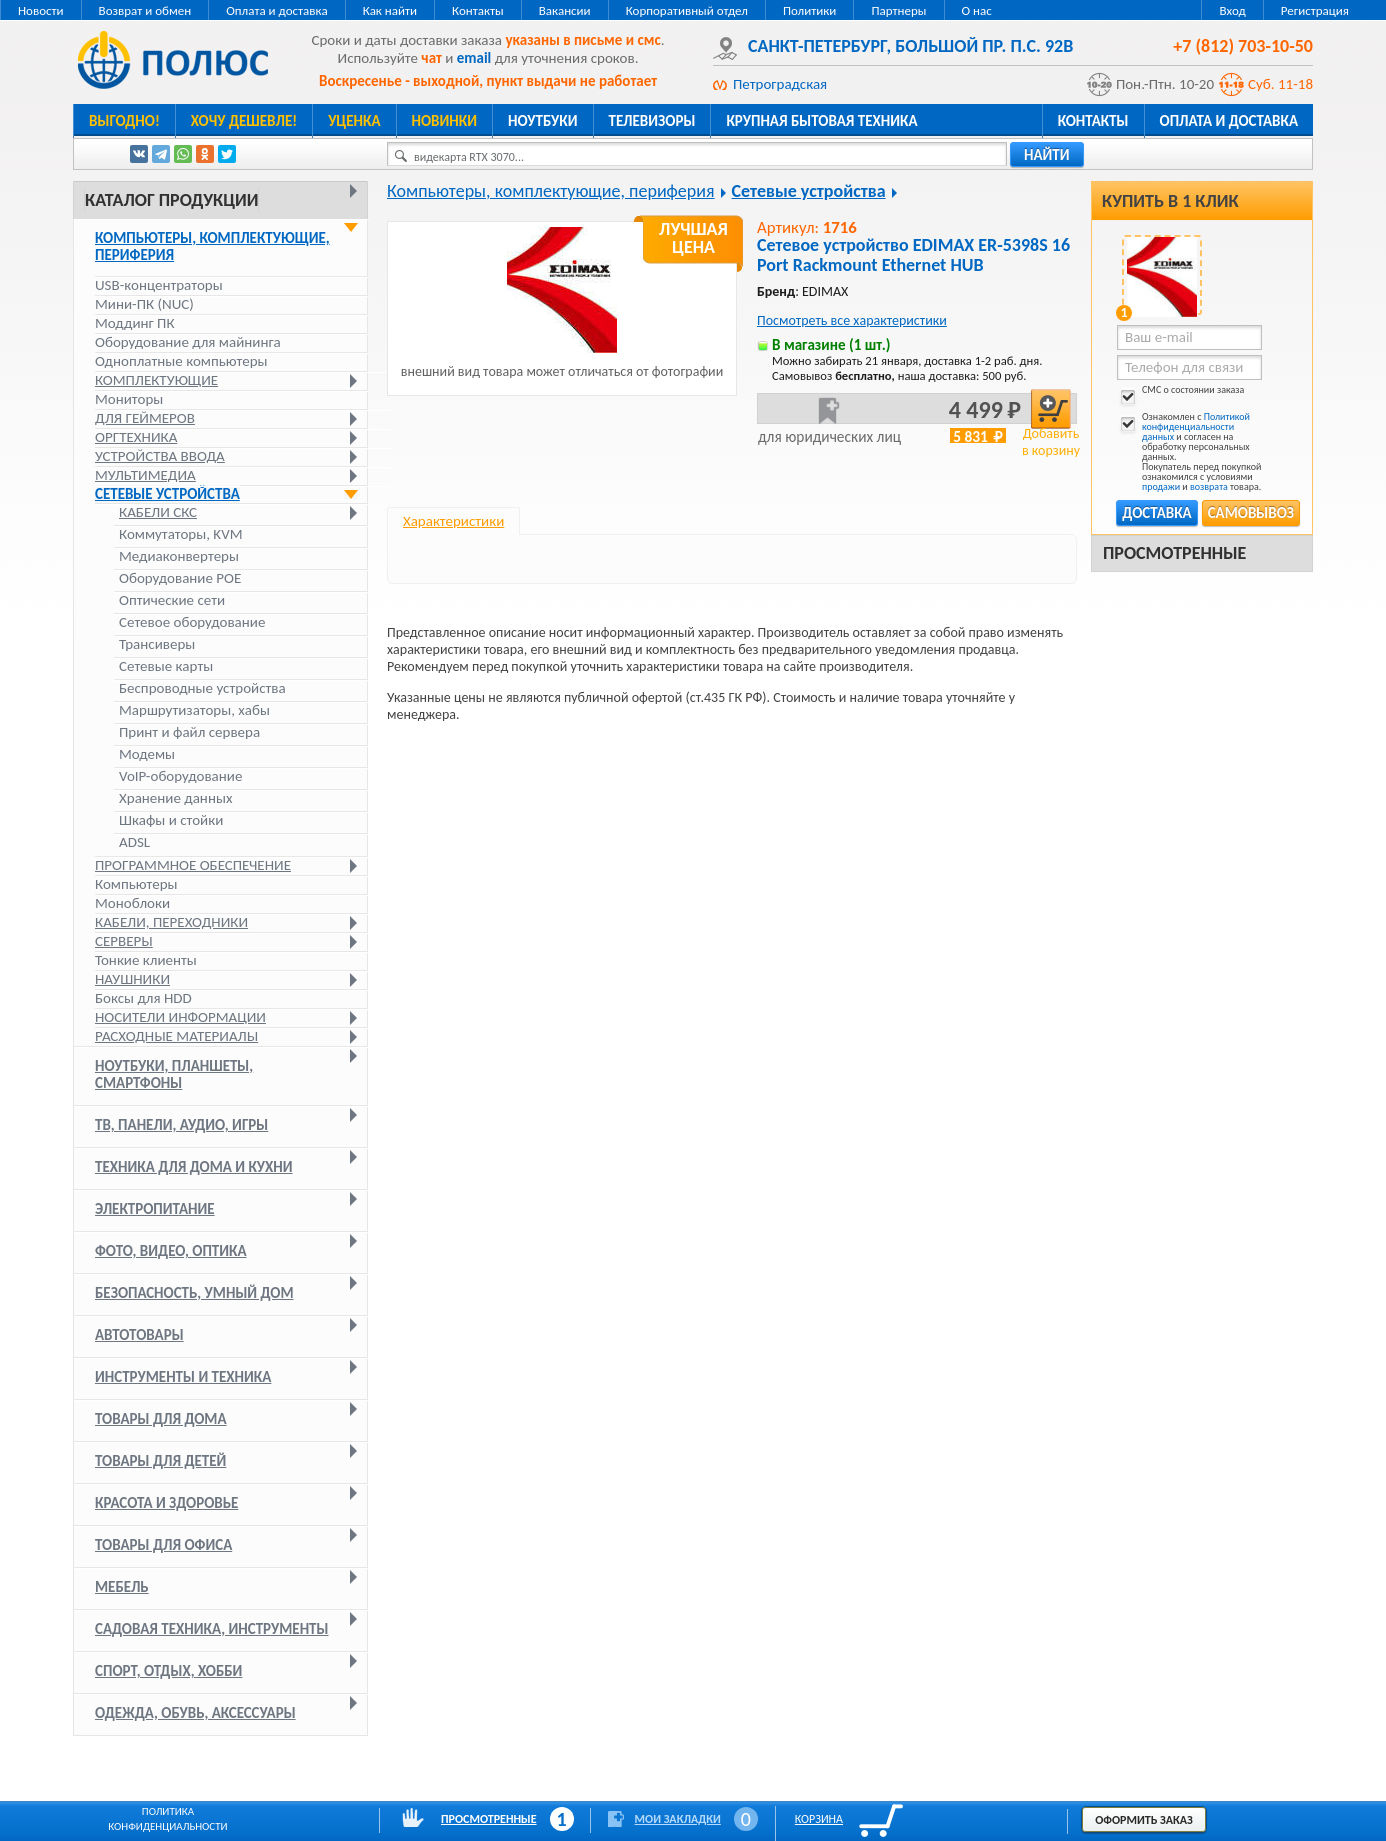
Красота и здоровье (166, 1503)
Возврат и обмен (145, 10)
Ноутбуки (543, 121)
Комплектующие (156, 380)
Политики (809, 10)
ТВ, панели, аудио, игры (181, 1125)
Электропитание (155, 1209)
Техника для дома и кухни (194, 1167)
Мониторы (129, 399)
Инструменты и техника (183, 1377)
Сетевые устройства (167, 494)
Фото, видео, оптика (171, 1251)
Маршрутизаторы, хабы (194, 710)
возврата (1209, 486)
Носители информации (180, 1017)
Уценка (354, 121)
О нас (977, 10)
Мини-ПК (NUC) (144, 304)
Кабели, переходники (171, 922)
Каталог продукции (171, 200)
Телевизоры (652, 121)
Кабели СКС (158, 512)
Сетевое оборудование (192, 622)
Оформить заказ (1144, 1820)
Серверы (124, 941)
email (474, 58)
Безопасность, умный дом (194, 1293)
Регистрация (1315, 10)
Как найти (390, 10)
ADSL (134, 842)
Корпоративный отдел (687, 10)
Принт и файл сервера (189, 732)
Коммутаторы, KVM (180, 534)
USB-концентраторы (159, 285)
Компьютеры (136, 884)
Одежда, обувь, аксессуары (195, 1713)
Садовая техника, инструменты (212, 1629)
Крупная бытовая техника (821, 121)
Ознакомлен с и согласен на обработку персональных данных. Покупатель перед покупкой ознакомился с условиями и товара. (1189, 452)
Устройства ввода (160, 456)
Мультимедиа (145, 475)
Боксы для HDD (143, 998)
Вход (1232, 10)
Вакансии (565, 10)
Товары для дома (161, 1419)
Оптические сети (172, 600)
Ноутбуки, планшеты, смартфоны (174, 1074)
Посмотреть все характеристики (852, 320)
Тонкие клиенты (146, 960)
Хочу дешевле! (244, 121)
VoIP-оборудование (180, 776)
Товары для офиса (163, 1545)
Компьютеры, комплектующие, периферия (212, 246)
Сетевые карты (166, 666)
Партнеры (898, 10)
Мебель (122, 1587)
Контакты (478, 10)
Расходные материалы (176, 1036)
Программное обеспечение (193, 865)
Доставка (1156, 513)
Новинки (444, 121)
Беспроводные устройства (202, 688)
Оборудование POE (180, 578)
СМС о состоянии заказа (1180, 393)
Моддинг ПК (135, 323)
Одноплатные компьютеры (181, 361)
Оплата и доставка (276, 10)
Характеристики (453, 521)
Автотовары (139, 1335)
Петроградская (780, 84)
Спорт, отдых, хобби (168, 1671)
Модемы (147, 754)
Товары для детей (160, 1461)
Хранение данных (175, 798)
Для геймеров (145, 418)
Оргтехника (136, 437)
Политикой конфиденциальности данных (1196, 426)
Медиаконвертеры (179, 556)
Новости (41, 10)
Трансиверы (157, 644)
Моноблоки (132, 903)
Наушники (132, 979)
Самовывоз (1251, 513)
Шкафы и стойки (171, 820)
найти (1047, 155)
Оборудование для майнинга (188, 342)
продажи (1161, 486)
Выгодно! (124, 121)
